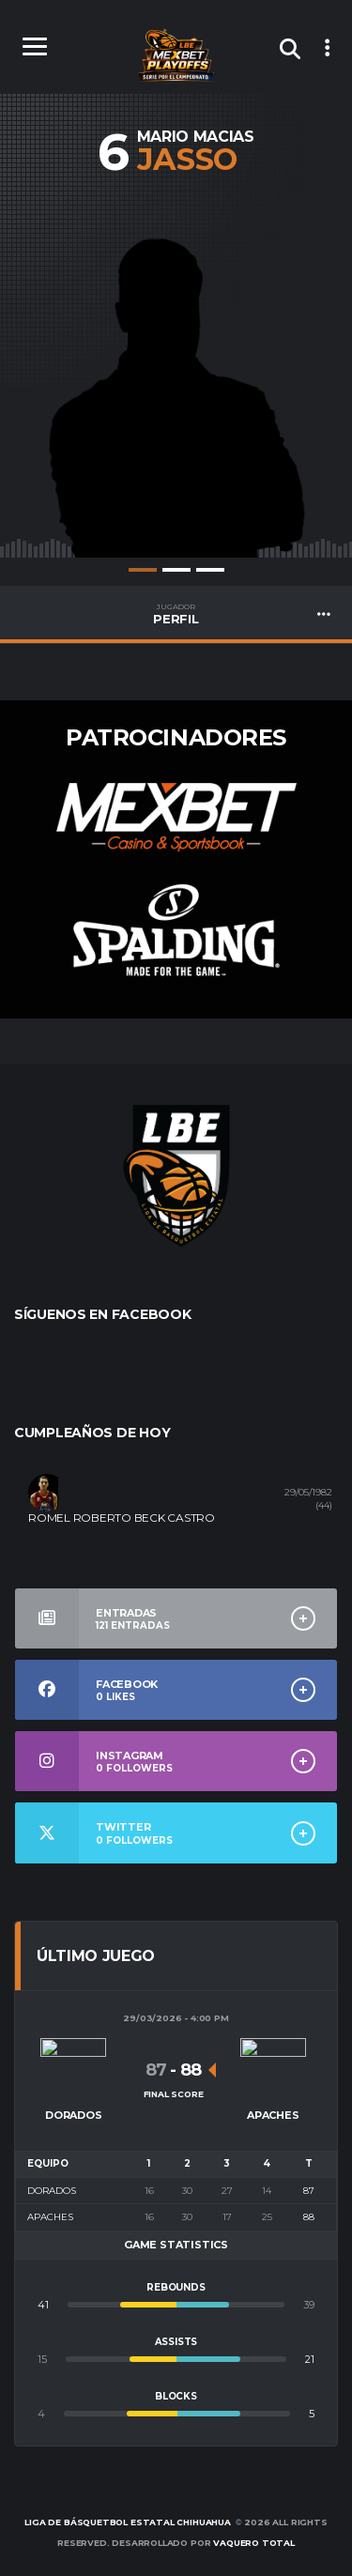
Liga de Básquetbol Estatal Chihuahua (127, 2522)
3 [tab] (210, 570)
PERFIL (176, 614)
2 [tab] (176, 570)
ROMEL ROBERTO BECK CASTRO (121, 1517)
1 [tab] (143, 570)
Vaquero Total (254, 2543)
